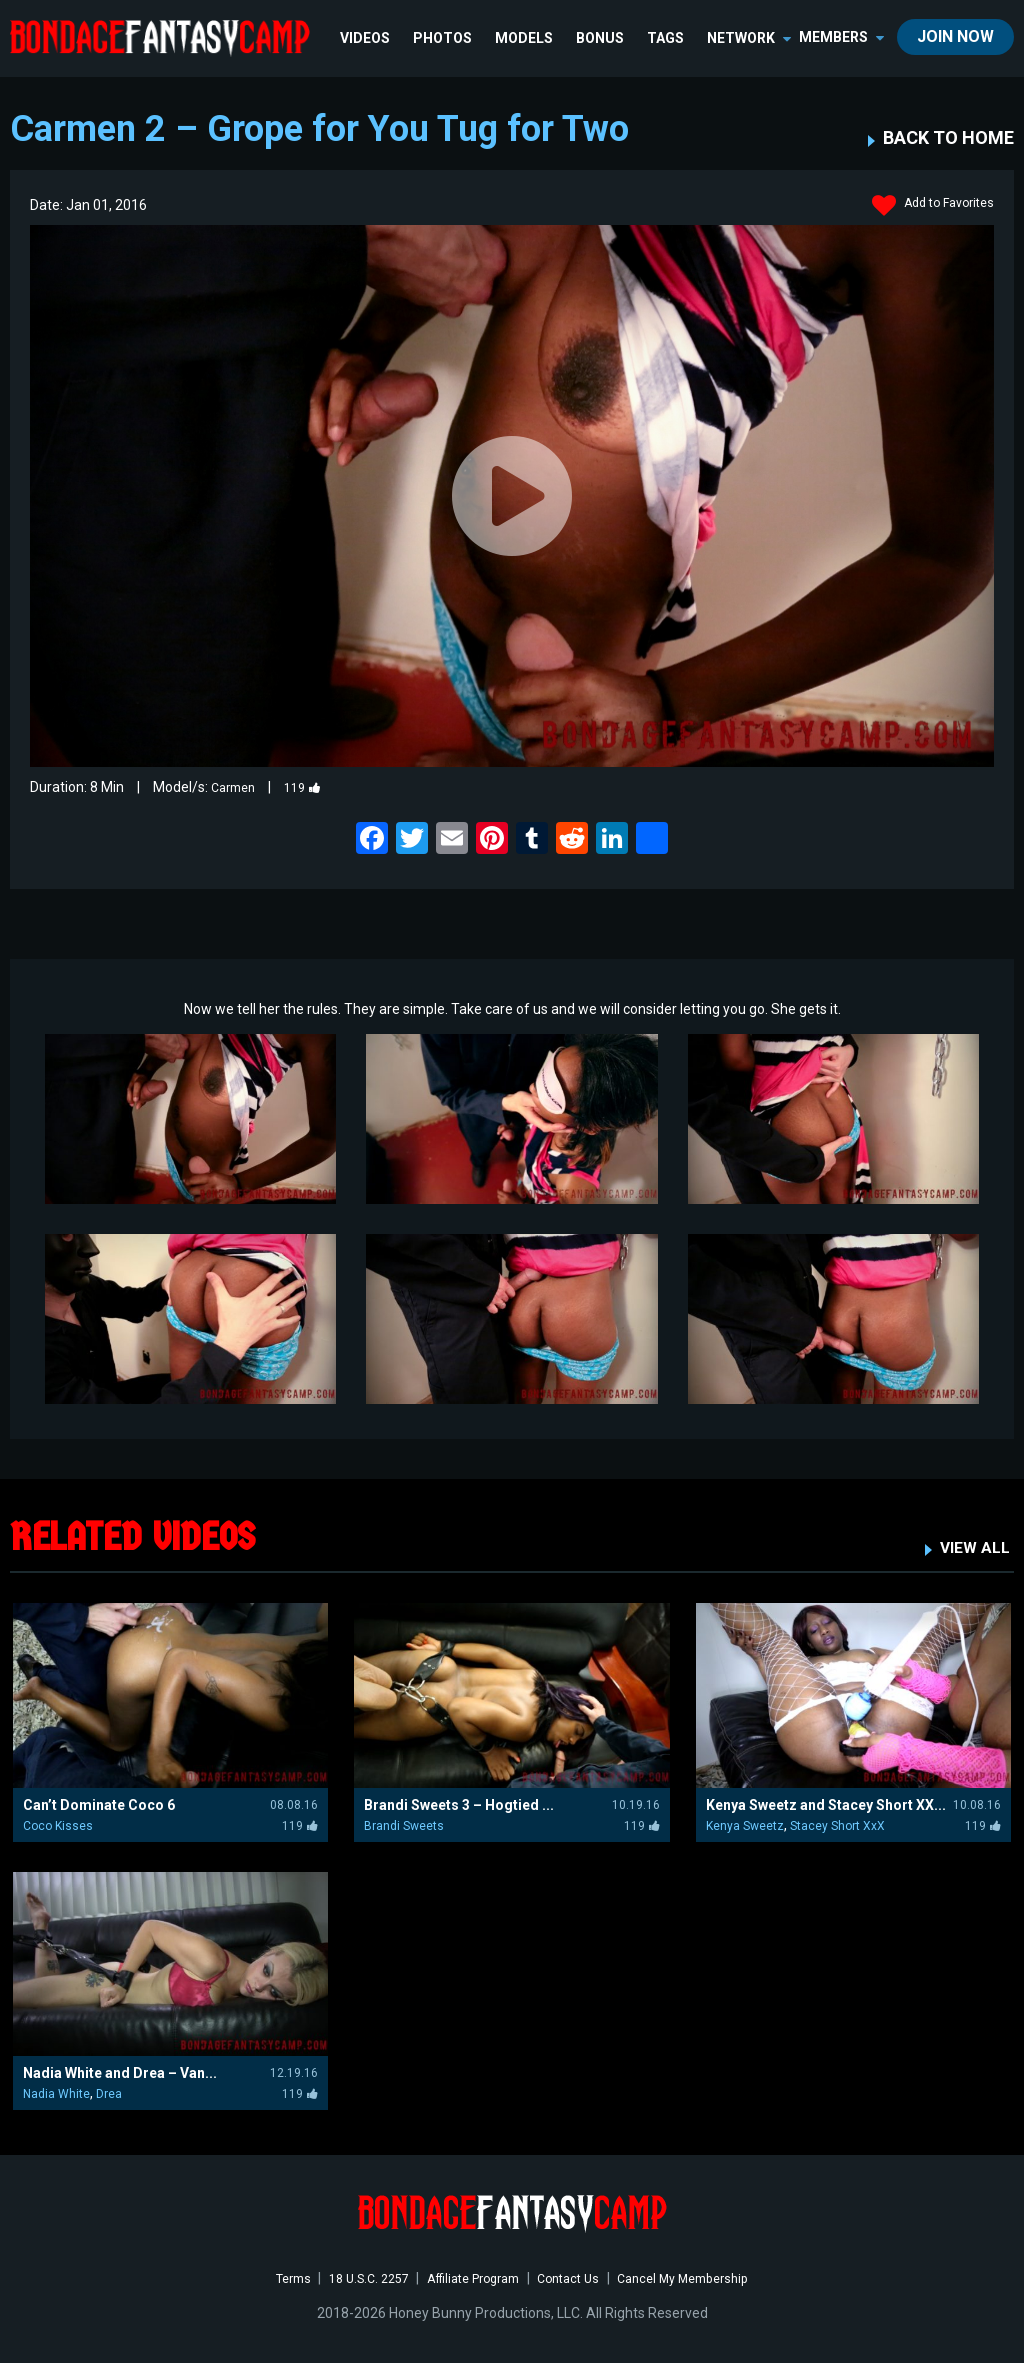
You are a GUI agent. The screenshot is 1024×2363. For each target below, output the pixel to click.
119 (311, 787)
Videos (368, 38)
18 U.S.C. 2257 (351, 2278)
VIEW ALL (971, 1546)
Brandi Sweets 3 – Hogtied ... (459, 1804)
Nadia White (56, 2094)
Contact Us (576, 2278)
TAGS (668, 38)
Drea (109, 2094)
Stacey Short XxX (837, 1825)
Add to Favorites (926, 206)
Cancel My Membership (704, 2278)
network (752, 38)
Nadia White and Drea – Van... (120, 2073)
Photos (445, 38)
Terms (266, 2278)
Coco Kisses (58, 1825)
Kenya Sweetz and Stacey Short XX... (826, 1804)
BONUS (603, 38)
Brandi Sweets (404, 1825)
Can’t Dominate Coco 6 (99, 1804)
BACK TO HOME (948, 138)
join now (955, 36)
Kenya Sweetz (745, 1825)
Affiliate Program (469, 2278)
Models (527, 38)
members (841, 37)
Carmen (236, 787)
